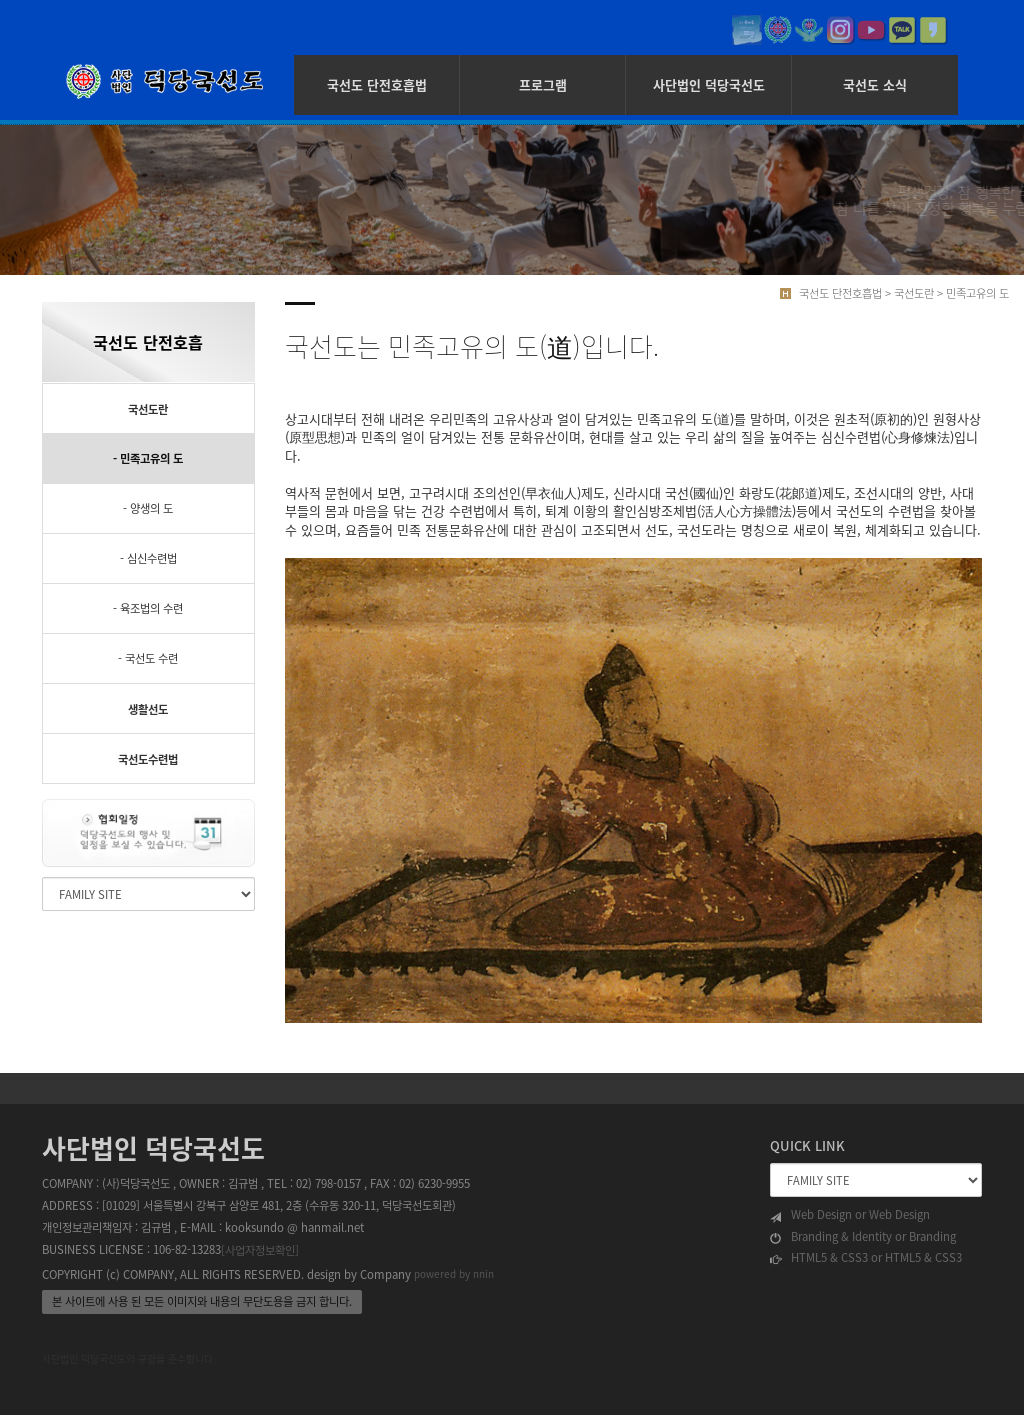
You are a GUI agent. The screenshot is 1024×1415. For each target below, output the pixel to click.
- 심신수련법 (148, 558)
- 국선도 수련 (148, 658)
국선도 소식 (875, 84)
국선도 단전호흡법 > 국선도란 (866, 293)
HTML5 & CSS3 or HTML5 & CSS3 (866, 1258)
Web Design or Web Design (850, 1215)
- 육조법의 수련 (148, 608)
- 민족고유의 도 (148, 458)
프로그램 (543, 84)
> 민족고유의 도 (973, 293)
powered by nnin (454, 1273)
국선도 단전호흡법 (377, 84)
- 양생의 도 (148, 508)
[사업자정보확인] (260, 1250)
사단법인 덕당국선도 (709, 84)
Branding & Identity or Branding (863, 1237)
